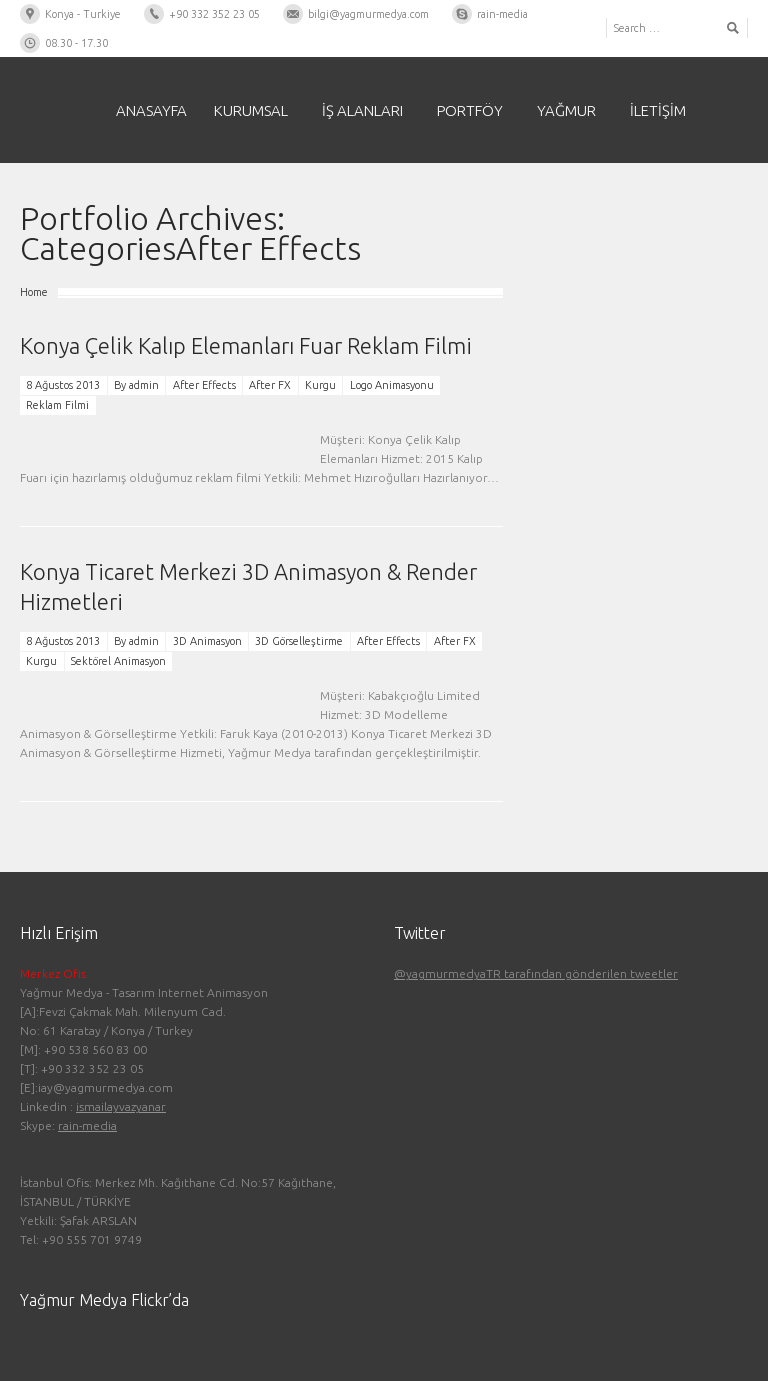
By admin (136, 385)
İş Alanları (362, 110)
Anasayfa (151, 110)
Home (34, 292)
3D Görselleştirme (299, 641)
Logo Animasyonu (392, 385)
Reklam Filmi (57, 405)
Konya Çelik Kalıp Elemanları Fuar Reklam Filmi (246, 345)
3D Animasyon (207, 641)
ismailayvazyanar (121, 1106)
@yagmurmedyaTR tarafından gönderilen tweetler (536, 973)
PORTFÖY (470, 110)
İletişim (658, 110)
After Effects (204, 385)
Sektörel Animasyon (118, 661)
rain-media (87, 1125)
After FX (270, 385)
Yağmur (566, 110)
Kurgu (320, 385)
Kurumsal (251, 110)
